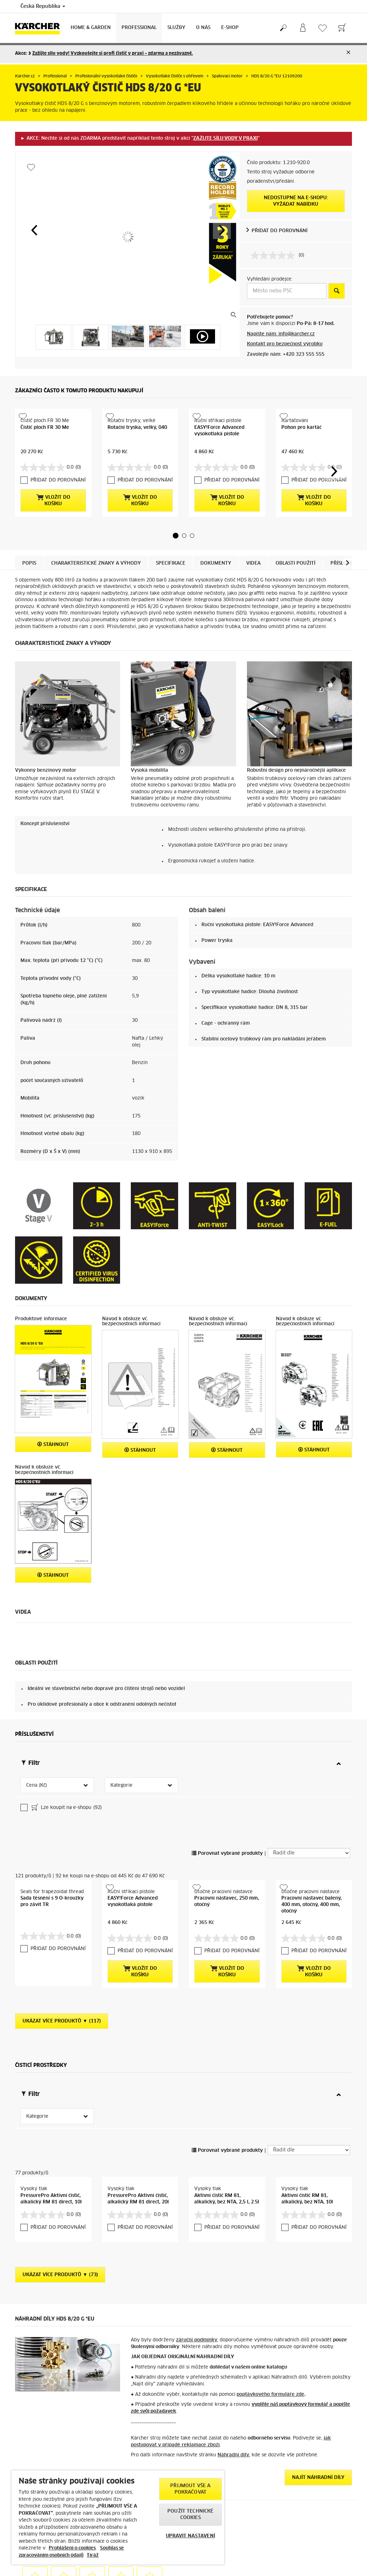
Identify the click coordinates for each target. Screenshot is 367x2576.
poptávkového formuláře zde (270, 2290)
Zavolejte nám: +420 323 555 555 (285, 354)
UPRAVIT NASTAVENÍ (190, 2536)
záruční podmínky (196, 2235)
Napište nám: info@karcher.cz (281, 334)
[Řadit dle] (309, 1783)
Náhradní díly (233, 2350)
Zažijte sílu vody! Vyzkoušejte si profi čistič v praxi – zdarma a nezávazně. (112, 53)
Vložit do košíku (53, 488)
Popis (29, 551)
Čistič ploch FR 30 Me (44, 427)
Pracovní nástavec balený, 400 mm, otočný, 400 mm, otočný (311, 1834)
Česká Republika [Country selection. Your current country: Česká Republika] (42, 6)
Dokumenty (215, 551)
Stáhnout (53, 1432)
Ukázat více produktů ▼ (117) (62, 1938)
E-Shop (230, 27)
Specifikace (170, 551)
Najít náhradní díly (318, 2373)
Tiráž (93, 2555)
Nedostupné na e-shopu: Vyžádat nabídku (296, 201)
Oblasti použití (295, 551)
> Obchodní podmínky (38, 2567)
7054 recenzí (290, 2559)
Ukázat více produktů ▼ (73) (60, 2170)
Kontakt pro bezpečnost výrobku (285, 344)
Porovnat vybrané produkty (227, 1783)
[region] (117, 2517)
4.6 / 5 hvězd (290, 2550)
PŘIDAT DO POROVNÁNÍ (280, 231)
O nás (203, 27)
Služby (176, 27)
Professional (139, 27)
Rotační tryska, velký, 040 (137, 427)
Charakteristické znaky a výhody (96, 551)
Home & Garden (91, 27)
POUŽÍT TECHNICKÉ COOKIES (190, 2514)
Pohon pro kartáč (301, 427)
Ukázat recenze (292, 2568)
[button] (34, 230)
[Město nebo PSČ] (287, 291)
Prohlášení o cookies (72, 2548)
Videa (253, 551)
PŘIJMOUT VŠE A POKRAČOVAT (190, 2489)
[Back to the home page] (40, 28)
